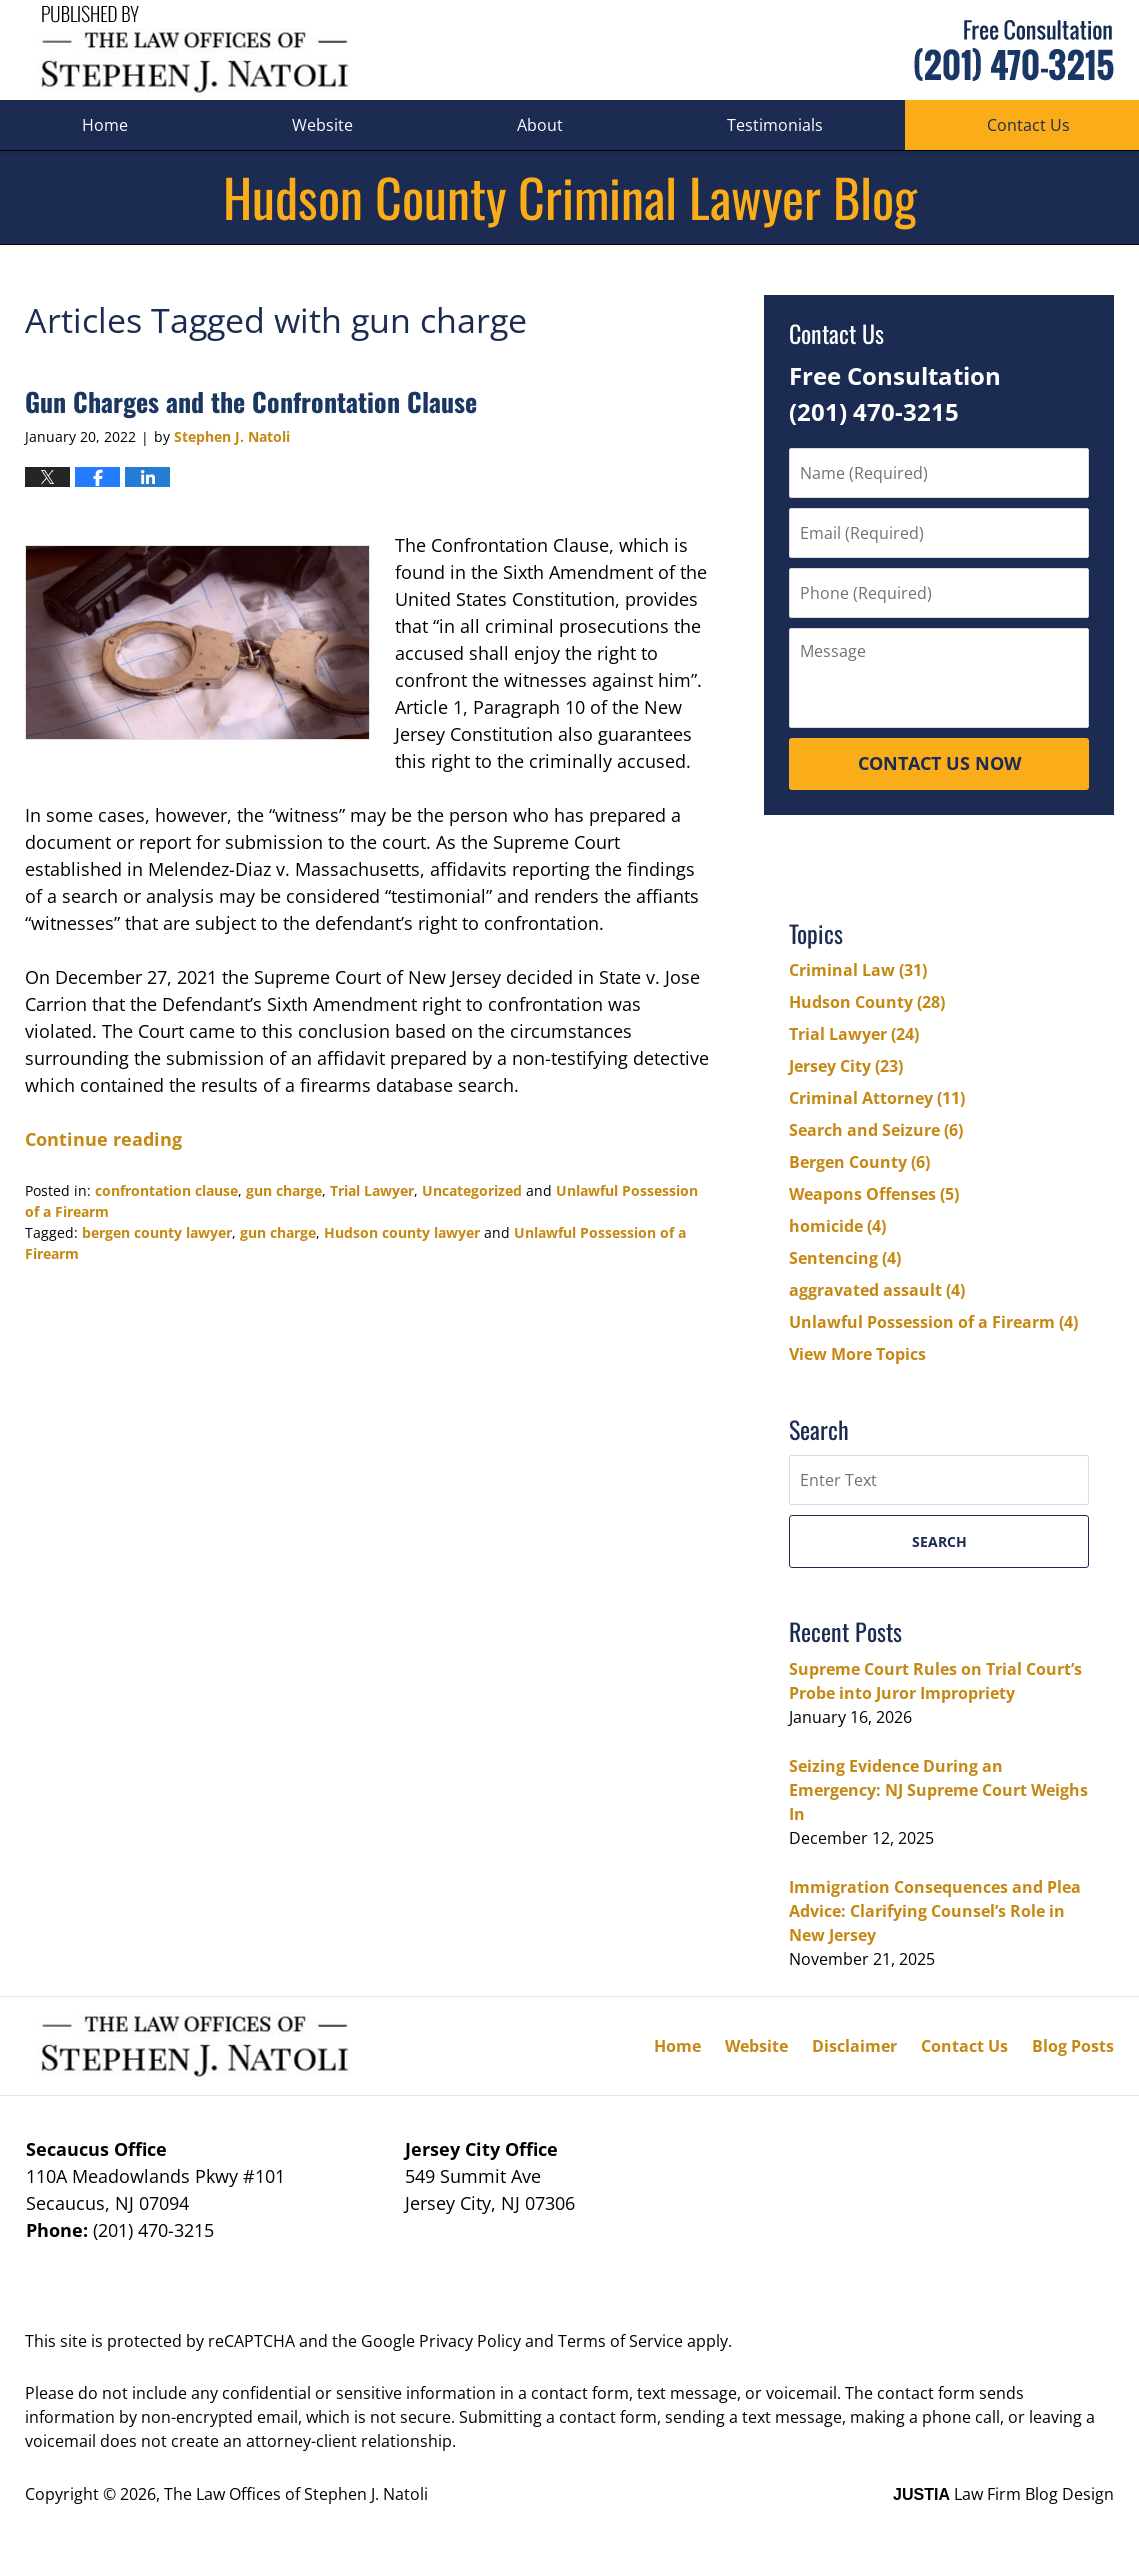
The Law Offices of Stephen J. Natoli (296, 2494)
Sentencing (845, 1258)
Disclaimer (854, 2046)
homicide (837, 1226)
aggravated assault (877, 1290)
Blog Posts (1073, 2046)
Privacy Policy (470, 2341)
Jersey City (846, 1066)
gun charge (284, 1190)
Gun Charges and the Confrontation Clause (251, 401)
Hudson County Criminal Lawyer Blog (194, 50)
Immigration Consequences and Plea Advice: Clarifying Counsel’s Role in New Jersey (935, 1911)
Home (105, 125)
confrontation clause (166, 1190)
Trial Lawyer (372, 1190)
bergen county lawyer (157, 1232)
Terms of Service (620, 2341)
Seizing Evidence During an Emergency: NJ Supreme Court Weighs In (938, 1790)
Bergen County (859, 1162)
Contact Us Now (939, 763)
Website (322, 125)
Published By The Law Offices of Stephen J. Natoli (1014, 50)
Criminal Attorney (877, 1098)
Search (939, 1541)
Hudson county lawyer (402, 1232)
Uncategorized (472, 1190)
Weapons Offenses (874, 1194)
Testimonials (775, 125)
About (540, 125)
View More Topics (857, 1354)
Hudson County (867, 1002)
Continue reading (103, 1139)
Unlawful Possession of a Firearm (933, 1322)
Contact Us (964, 2046)
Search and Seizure (876, 1130)
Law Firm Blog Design (1003, 2494)
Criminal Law (858, 970)
